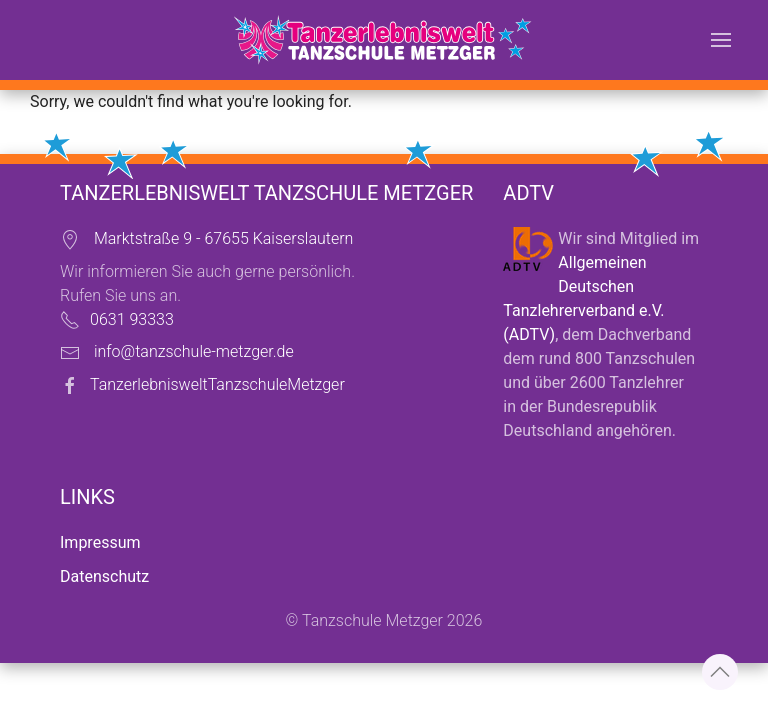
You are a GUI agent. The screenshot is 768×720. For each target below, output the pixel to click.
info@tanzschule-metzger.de (194, 351)
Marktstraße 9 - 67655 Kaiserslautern (223, 238)
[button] (721, 40)
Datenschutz (104, 576)
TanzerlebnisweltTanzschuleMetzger (217, 384)
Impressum (100, 542)
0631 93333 (132, 319)
